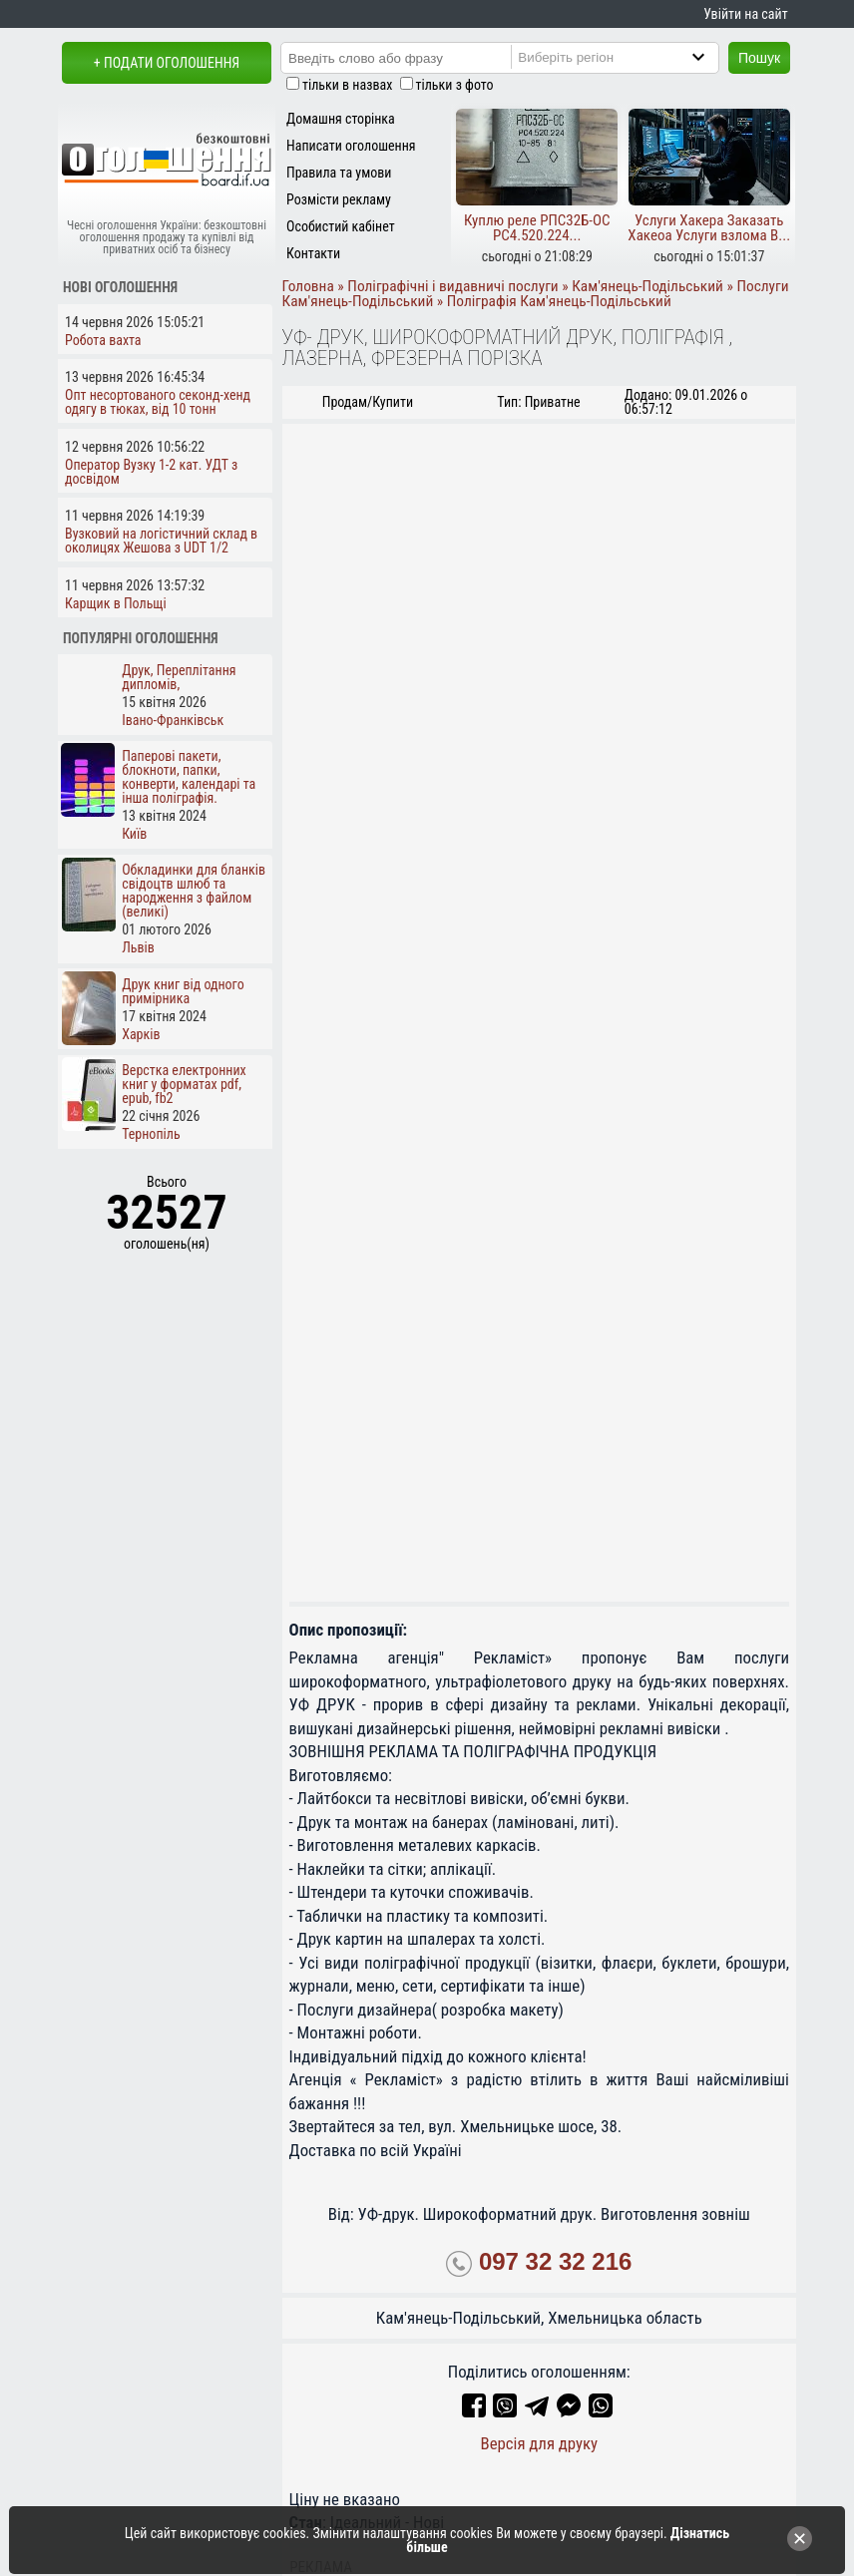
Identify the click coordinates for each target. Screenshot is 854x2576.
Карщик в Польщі (116, 603)
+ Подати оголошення (166, 63)
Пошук (759, 58)
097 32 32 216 (555, 2261)
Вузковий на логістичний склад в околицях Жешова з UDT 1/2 (161, 540)
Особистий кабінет (340, 226)
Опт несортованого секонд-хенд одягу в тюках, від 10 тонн (157, 402)
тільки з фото (455, 85)
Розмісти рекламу (338, 199)
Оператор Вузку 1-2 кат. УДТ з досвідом (151, 472)
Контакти (313, 253)
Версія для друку (539, 2443)
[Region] (631, 57)
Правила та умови (338, 173)
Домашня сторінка (340, 119)
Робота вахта (103, 340)
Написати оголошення (351, 146)
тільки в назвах (347, 85)
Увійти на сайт (745, 14)
